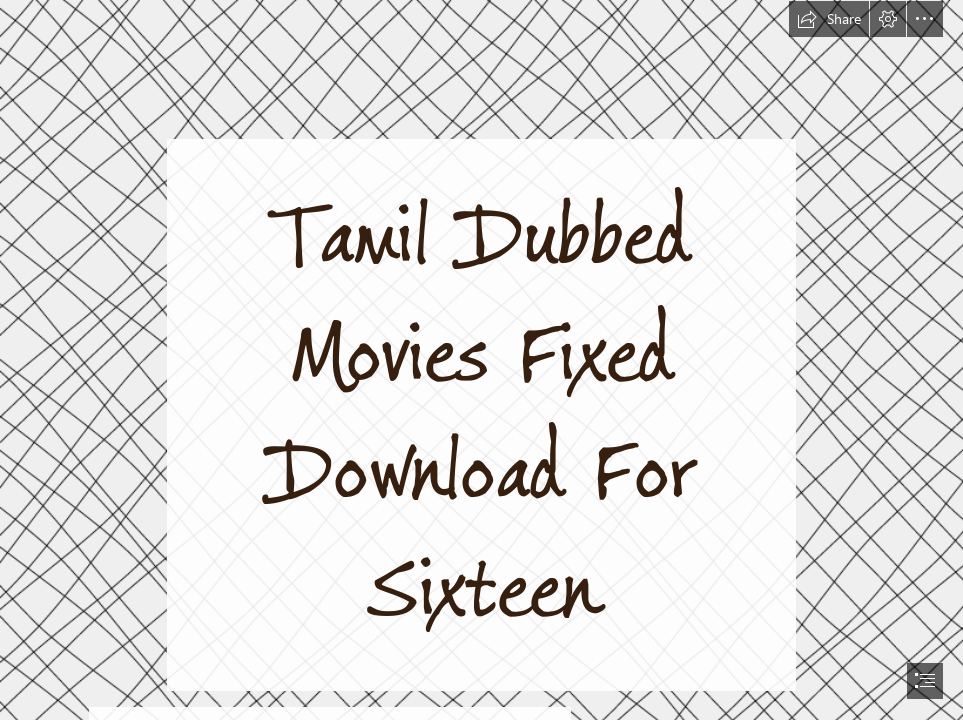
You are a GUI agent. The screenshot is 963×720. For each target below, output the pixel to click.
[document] (481, 360)
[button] (829, 19)
